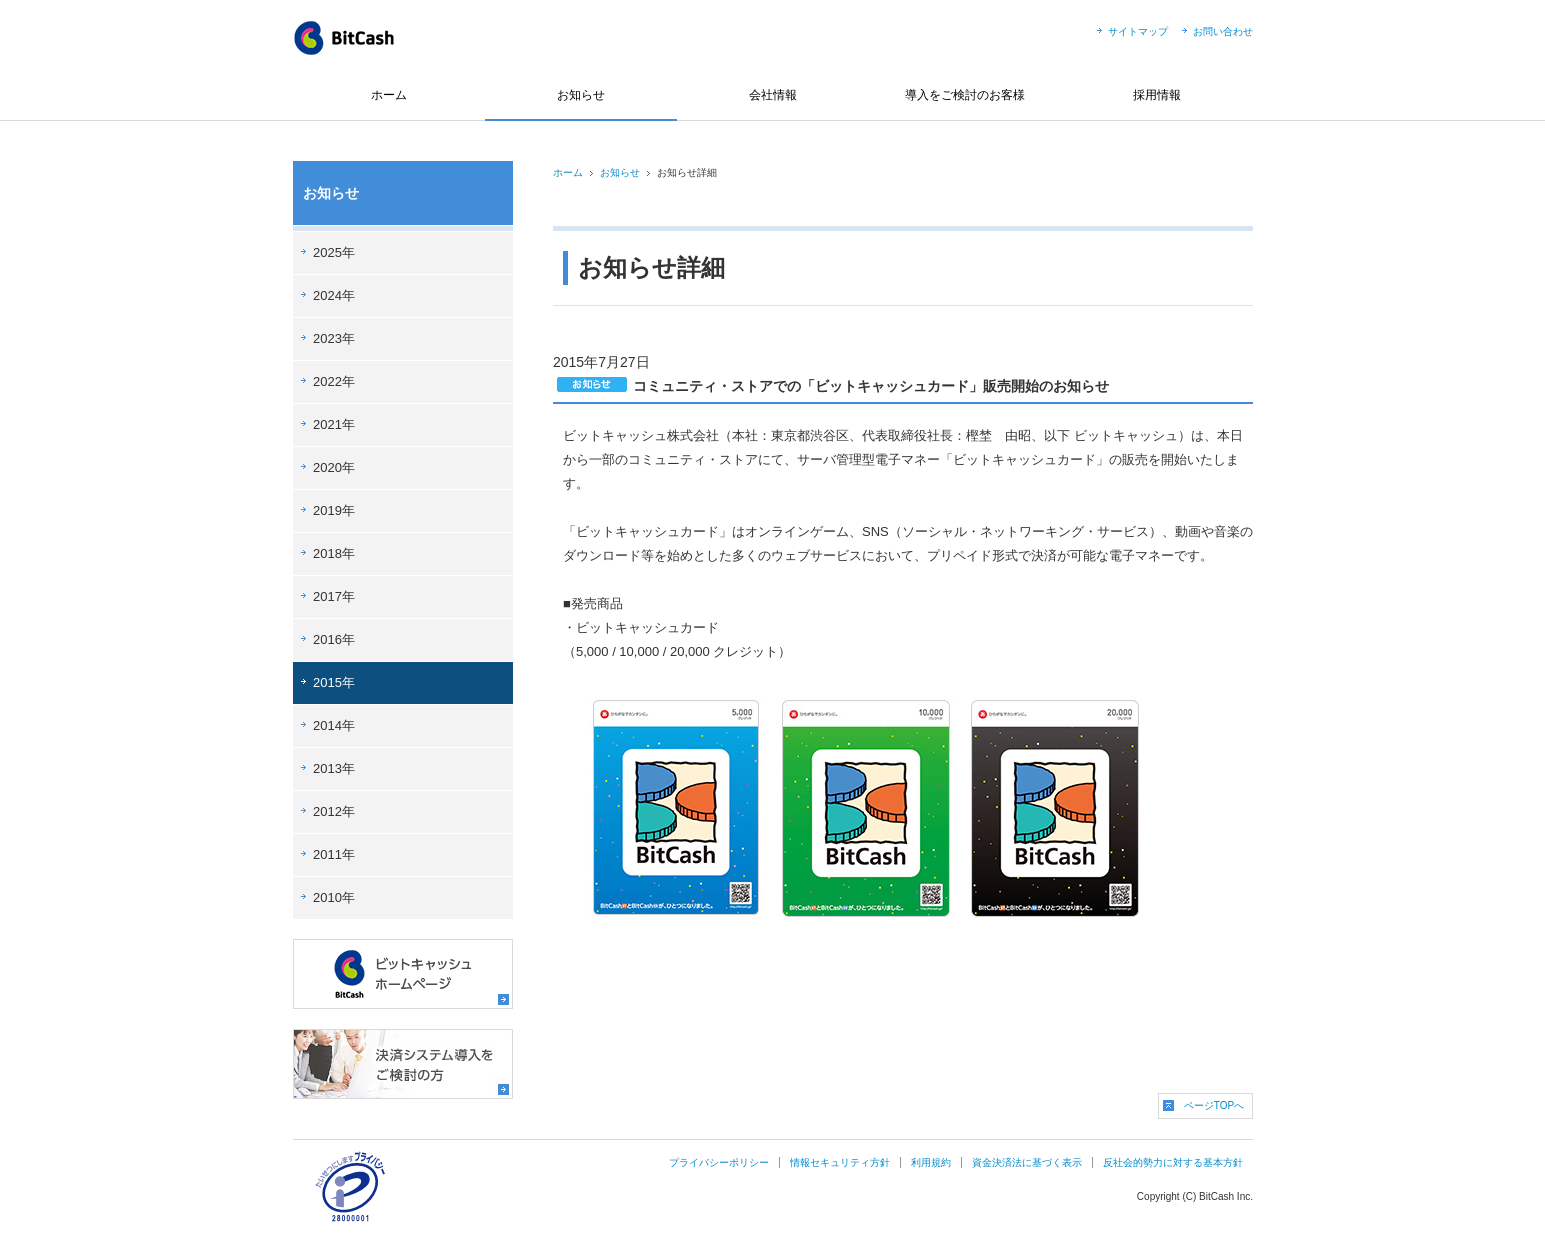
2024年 (334, 295)
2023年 (334, 338)
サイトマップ (1138, 31)
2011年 (334, 854)
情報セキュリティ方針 (840, 1162)
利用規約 (931, 1162)
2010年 (334, 897)
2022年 (334, 381)
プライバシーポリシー (719, 1162)
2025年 (334, 252)
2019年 (334, 510)
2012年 (334, 811)
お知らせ (581, 95)
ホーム (389, 95)
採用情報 (1157, 95)
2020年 (334, 467)
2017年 (334, 596)
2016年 (334, 639)
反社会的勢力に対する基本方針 (1173, 1162)
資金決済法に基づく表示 (1027, 1162)
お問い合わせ (1223, 31)
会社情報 (773, 95)
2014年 (334, 725)
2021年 (334, 424)
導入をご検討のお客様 (965, 95)
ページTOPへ (1214, 1105)
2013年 (334, 768)
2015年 (334, 682)
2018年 (334, 553)
